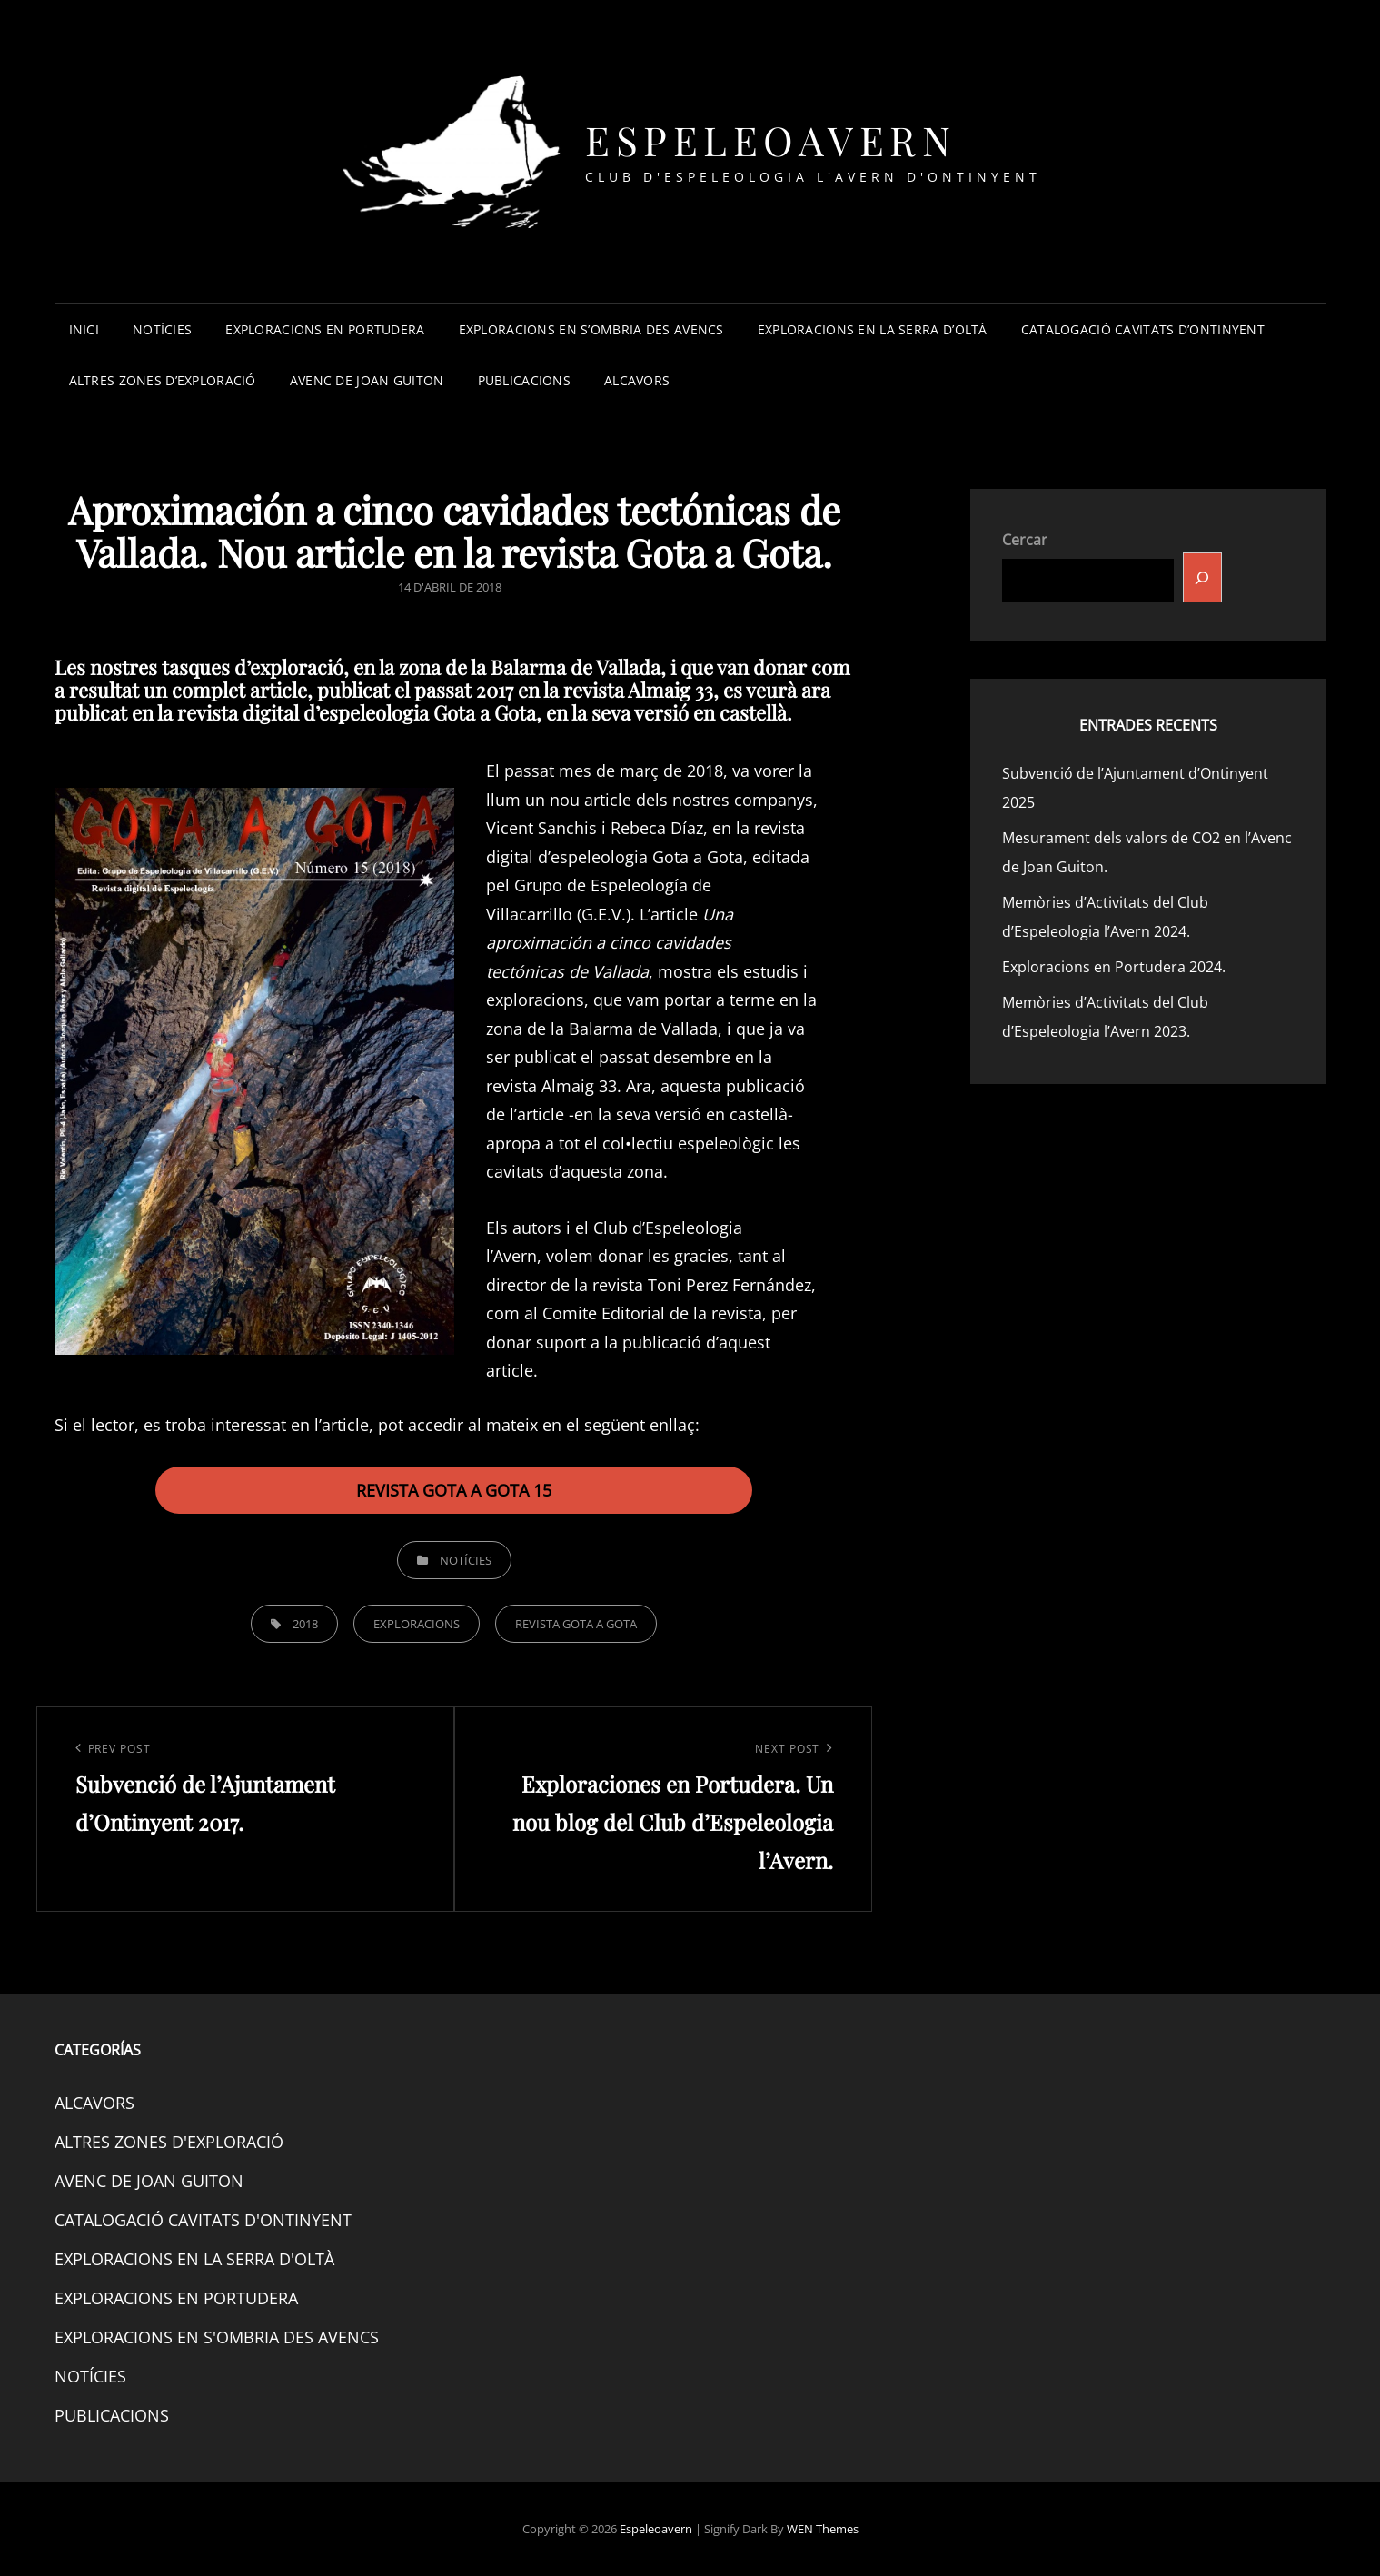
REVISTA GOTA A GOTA (576, 1624)
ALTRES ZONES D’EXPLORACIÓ (162, 380)
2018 (305, 1624)
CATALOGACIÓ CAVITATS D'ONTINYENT (203, 2220)
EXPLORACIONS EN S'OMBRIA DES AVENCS (217, 2337)
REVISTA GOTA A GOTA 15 (453, 1490)
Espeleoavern (770, 139)
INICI (84, 329)
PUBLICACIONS (524, 380)
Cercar (1024, 540)
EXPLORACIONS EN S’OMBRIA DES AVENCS (591, 329)
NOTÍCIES (162, 329)
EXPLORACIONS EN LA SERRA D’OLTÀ (873, 329)
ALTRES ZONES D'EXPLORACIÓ (169, 2142)
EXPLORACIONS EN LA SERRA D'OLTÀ (194, 2259)
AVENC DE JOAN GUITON (367, 380)
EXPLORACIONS (416, 1624)
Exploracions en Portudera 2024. (1114, 967)
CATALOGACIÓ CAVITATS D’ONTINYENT (1143, 329)
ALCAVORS (637, 380)
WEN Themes (823, 2529)
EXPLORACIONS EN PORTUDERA (324, 329)
